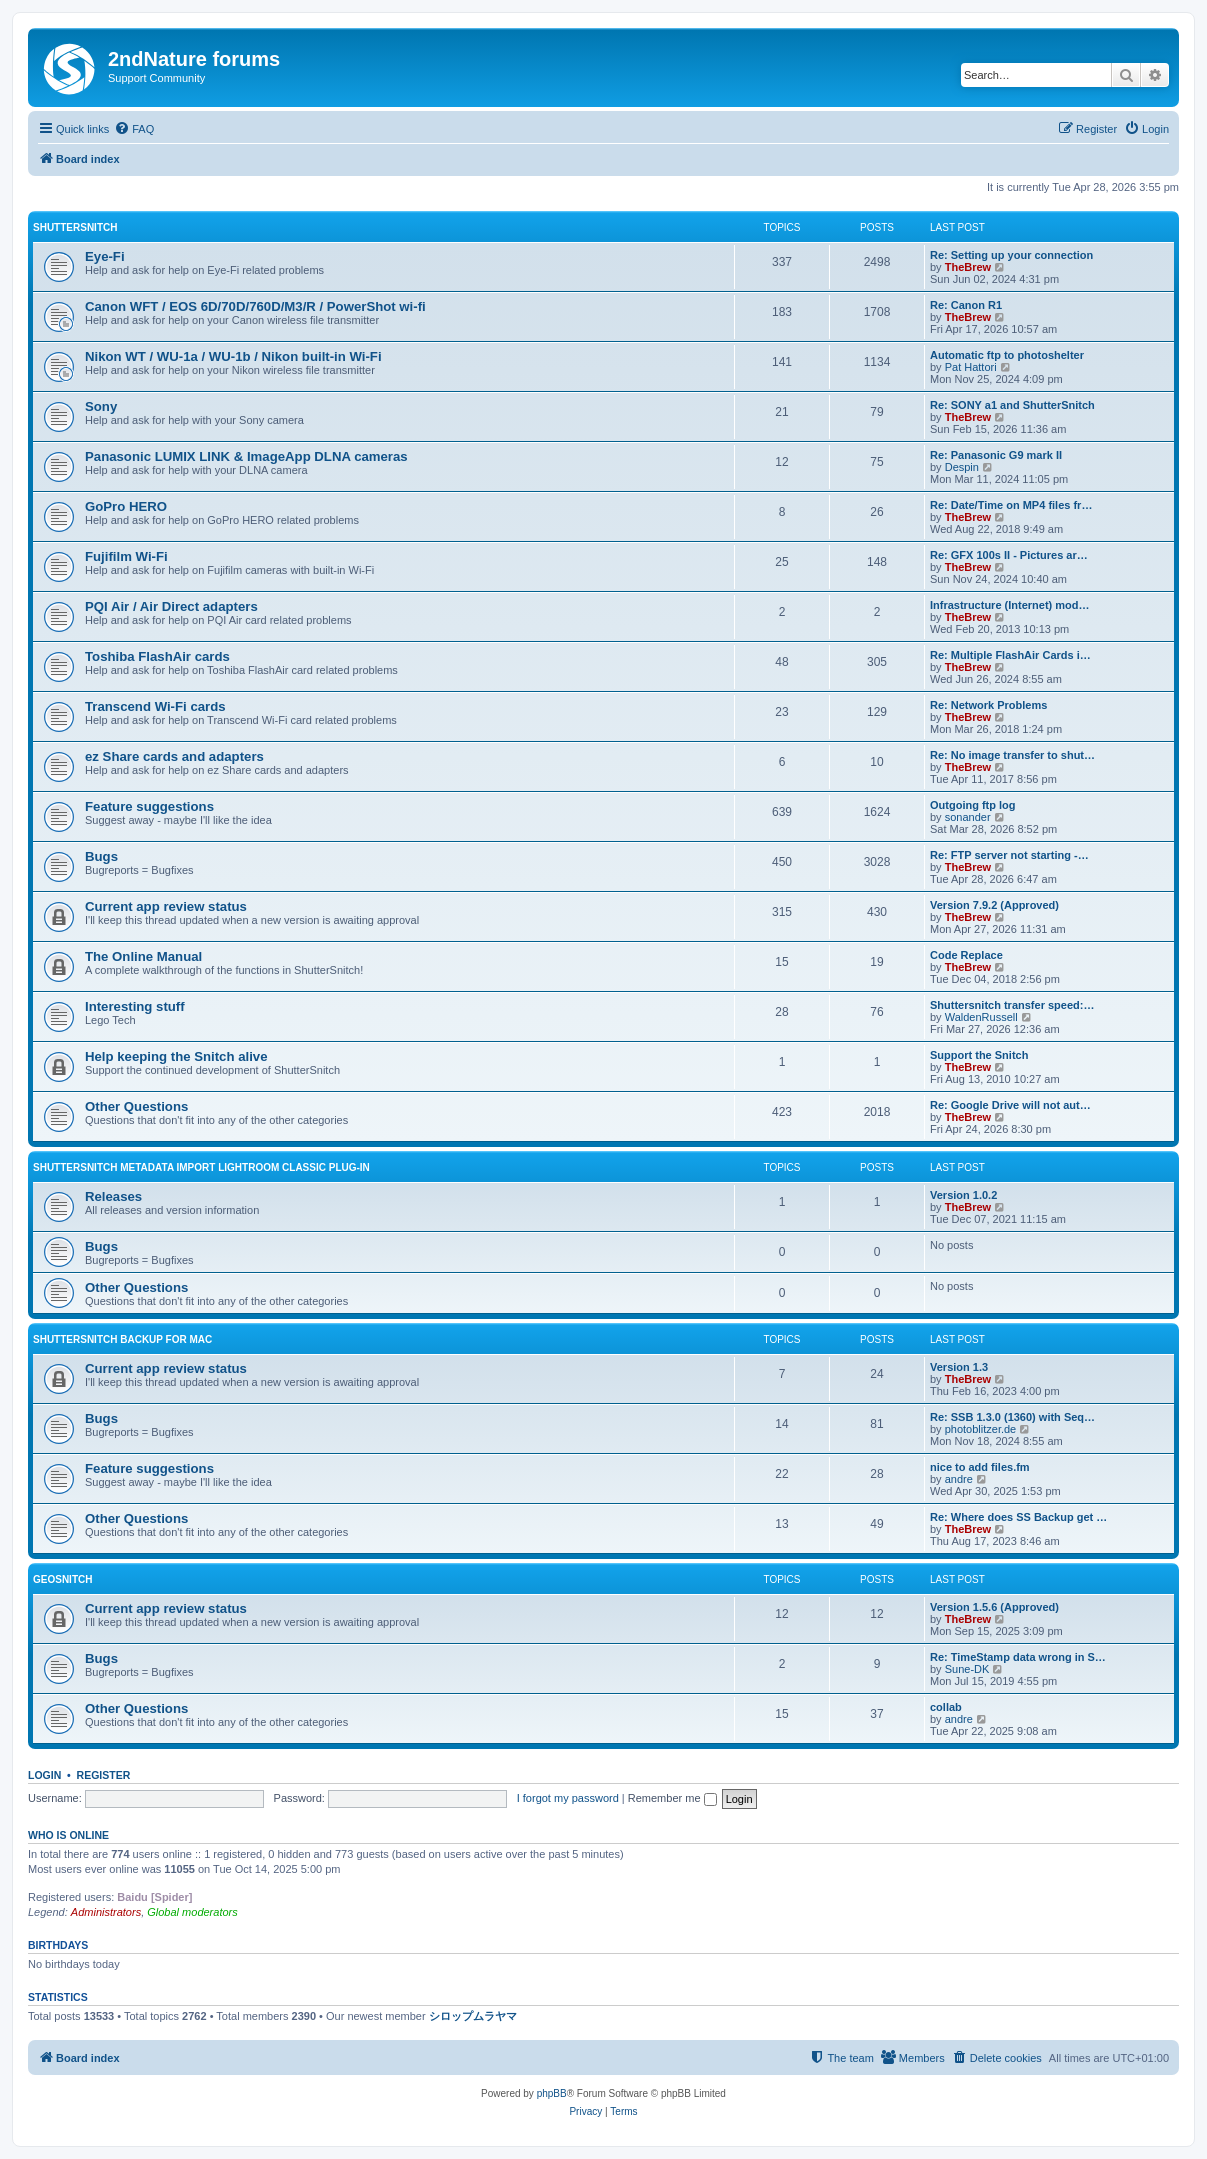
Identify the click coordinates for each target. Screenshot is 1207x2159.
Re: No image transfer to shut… (1012, 755)
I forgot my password (568, 1798)
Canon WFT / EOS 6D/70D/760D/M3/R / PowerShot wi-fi (255, 306)
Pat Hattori (971, 367)
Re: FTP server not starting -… (1009, 855)
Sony (101, 406)
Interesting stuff (135, 1006)
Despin (962, 467)
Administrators (106, 1912)
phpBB (552, 2093)
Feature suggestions (149, 806)
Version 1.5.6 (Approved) (994, 1607)
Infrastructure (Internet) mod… (1010, 605)
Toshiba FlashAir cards (157, 656)
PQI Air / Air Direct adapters (171, 606)
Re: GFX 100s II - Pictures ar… (1009, 555)
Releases (113, 1196)
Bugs (101, 856)
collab (946, 1707)
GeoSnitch (62, 1579)
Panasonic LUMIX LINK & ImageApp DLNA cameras (246, 456)
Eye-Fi (105, 256)
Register (104, 1775)
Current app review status (166, 906)
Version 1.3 (959, 1367)
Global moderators (192, 1912)
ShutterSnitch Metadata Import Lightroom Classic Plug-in (201, 1167)
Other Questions (136, 1106)
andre (959, 1479)
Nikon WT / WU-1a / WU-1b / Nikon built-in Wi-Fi (233, 356)
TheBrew (968, 267)
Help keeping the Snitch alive (176, 1056)
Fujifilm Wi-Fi (126, 556)
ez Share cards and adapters (174, 756)
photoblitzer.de (981, 1429)
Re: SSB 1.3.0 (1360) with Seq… (1012, 1417)
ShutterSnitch (75, 227)
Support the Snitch (979, 1055)
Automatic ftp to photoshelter (1007, 355)
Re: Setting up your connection (1011, 255)
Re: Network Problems (988, 705)
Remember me (672, 1798)
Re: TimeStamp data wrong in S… (1018, 1657)
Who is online (68, 1835)
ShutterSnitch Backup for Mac (122, 1339)
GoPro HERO (126, 506)
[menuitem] (134, 129)
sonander (968, 817)
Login (44, 1775)
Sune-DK (967, 1669)
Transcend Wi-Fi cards (155, 706)
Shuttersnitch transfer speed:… (1012, 1005)
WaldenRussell (981, 1017)
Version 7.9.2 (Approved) (994, 905)
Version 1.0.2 (963, 1195)
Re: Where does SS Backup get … (1018, 1517)
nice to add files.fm (980, 1467)
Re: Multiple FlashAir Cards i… (1010, 655)
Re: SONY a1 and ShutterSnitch (1012, 405)
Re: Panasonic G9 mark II (996, 455)
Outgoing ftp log (973, 805)
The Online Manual (143, 956)
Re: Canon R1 (966, 305)
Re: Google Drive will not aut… (1010, 1105)
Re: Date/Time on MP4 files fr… (1011, 505)
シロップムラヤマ (473, 2016)
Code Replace (966, 955)
